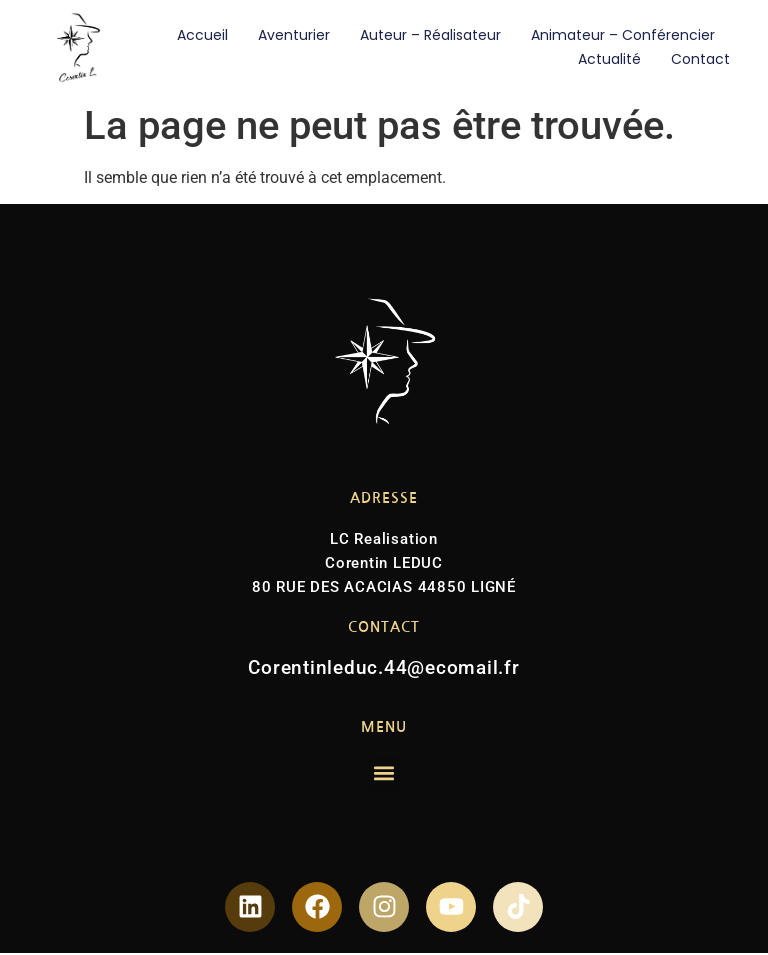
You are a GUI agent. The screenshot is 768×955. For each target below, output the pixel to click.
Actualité (609, 59)
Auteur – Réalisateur (430, 35)
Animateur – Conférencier (623, 35)
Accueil (202, 35)
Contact (700, 59)
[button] (384, 773)
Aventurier (294, 35)
